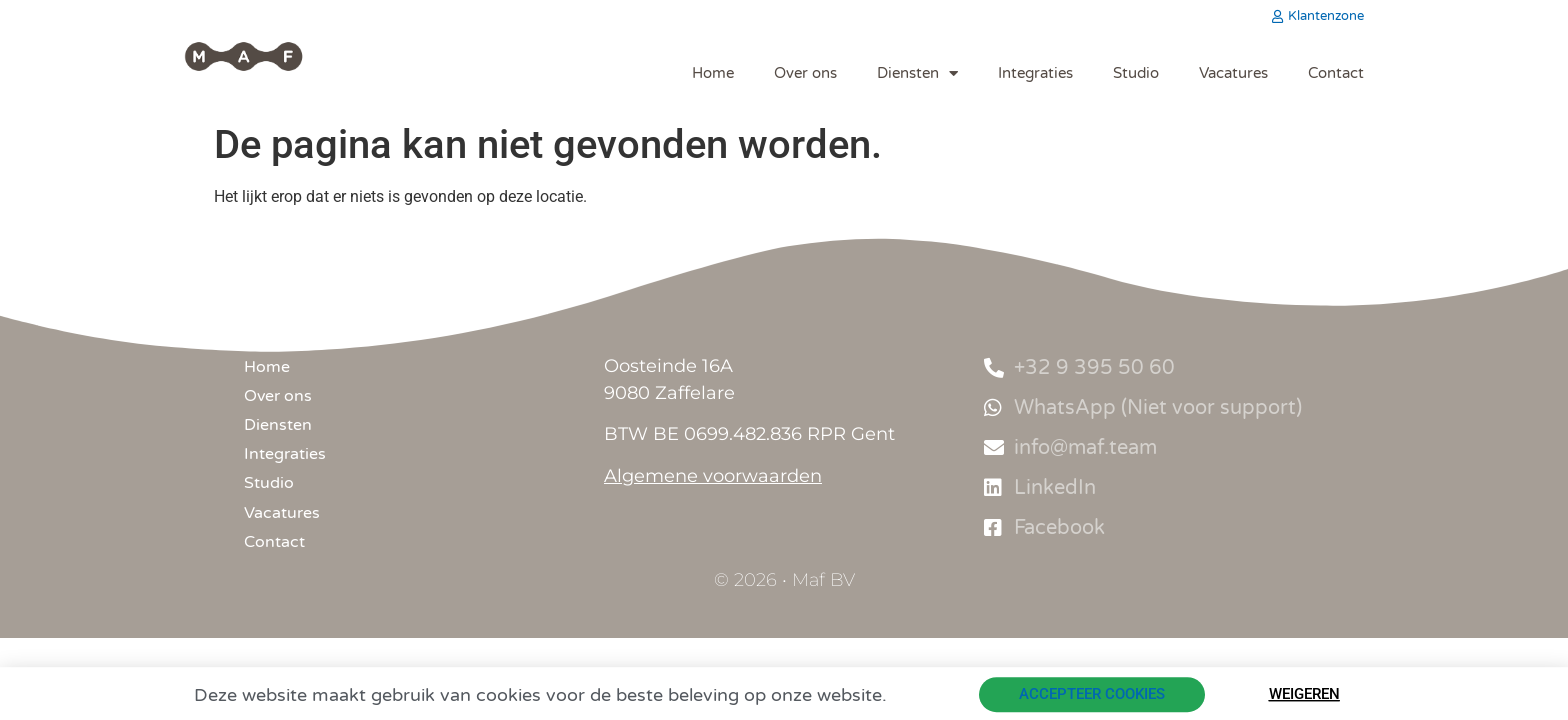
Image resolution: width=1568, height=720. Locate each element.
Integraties (1035, 73)
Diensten (917, 73)
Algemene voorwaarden (713, 476)
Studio (1136, 73)
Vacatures (1233, 73)
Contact (1336, 73)
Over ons (805, 73)
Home (713, 73)
